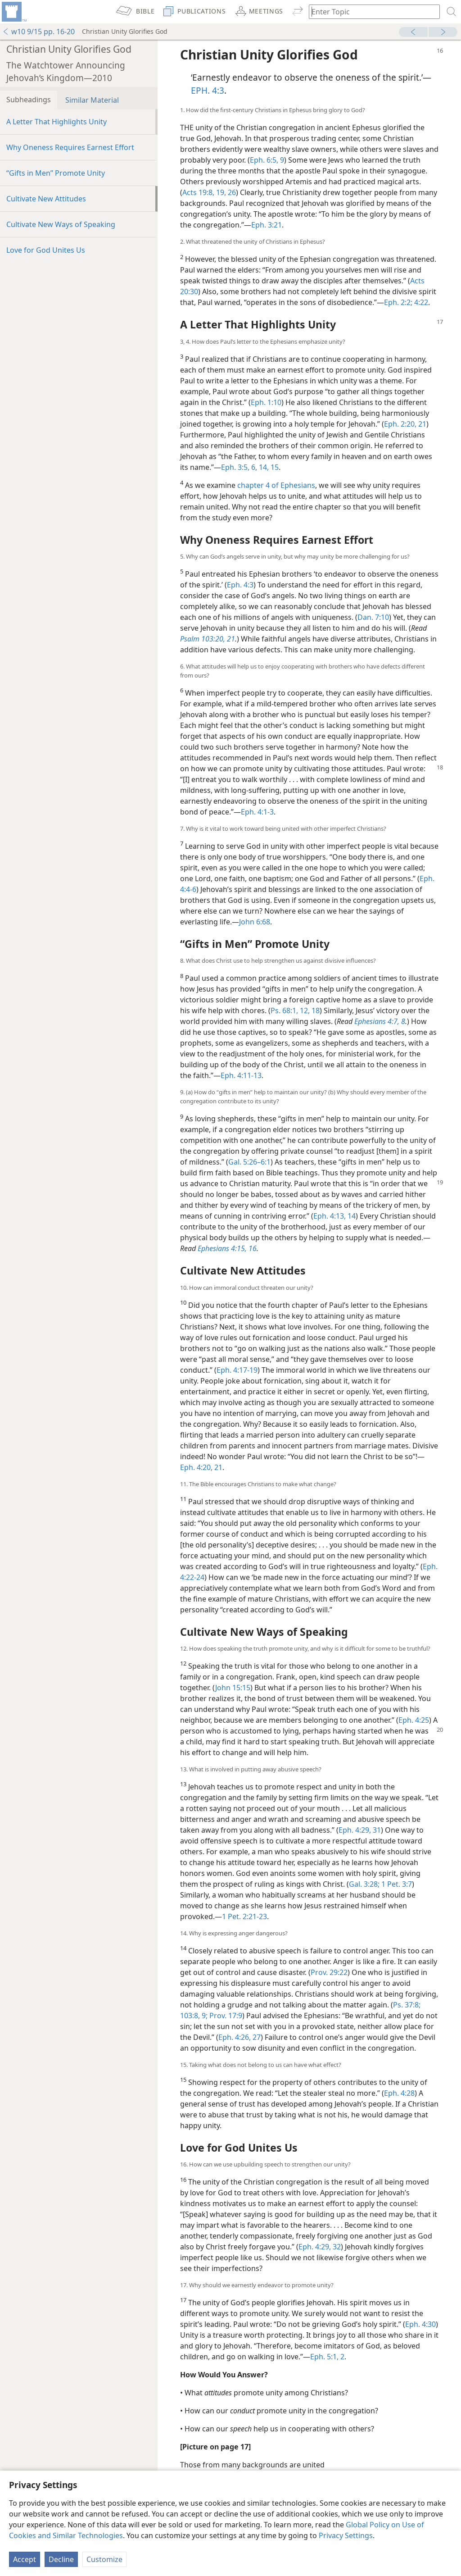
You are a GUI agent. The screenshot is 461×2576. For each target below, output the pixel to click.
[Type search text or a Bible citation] (370, 11)
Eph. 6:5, (264, 160)
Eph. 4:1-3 (257, 812)
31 (376, 1830)
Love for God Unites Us (45, 250)
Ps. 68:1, (284, 1010)
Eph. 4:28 (399, 2093)
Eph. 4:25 (413, 1720)
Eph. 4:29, (355, 1830)
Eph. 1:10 (266, 402)
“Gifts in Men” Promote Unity (55, 173)
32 (336, 2247)
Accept (24, 2559)
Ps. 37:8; (406, 2005)
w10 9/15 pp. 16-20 (38, 31)
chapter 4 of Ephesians (276, 485)
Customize (104, 2559)
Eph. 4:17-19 (237, 1370)
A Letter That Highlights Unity (56, 122)
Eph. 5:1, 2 (327, 2357)
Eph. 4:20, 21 (201, 1467)
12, (304, 1010)
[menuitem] (13, 12)
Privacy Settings (346, 2535)
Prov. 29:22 (329, 1972)
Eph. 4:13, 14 (334, 1216)
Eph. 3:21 (266, 225)
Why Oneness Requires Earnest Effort (70, 147)
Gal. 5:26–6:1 (249, 1162)
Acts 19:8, (198, 192)
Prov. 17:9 (225, 2016)
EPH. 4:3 (207, 90)
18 (315, 1010)
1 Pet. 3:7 (396, 1884)
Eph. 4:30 (420, 2324)
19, (220, 192)
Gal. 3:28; (364, 1884)
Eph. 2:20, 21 (405, 424)
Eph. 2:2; (398, 302)
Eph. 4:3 (240, 585)
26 (231, 192)
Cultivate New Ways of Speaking (60, 224)
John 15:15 (232, 1688)
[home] (13, 12)
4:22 (420, 302)
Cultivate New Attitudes (46, 199)
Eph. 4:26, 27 (239, 2037)
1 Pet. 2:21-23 (244, 1916)
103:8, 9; (194, 2016)
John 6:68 (254, 922)
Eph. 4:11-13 (241, 1075)
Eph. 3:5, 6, (239, 467)
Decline (61, 2559)
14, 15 (268, 467)
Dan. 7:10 (373, 617)
